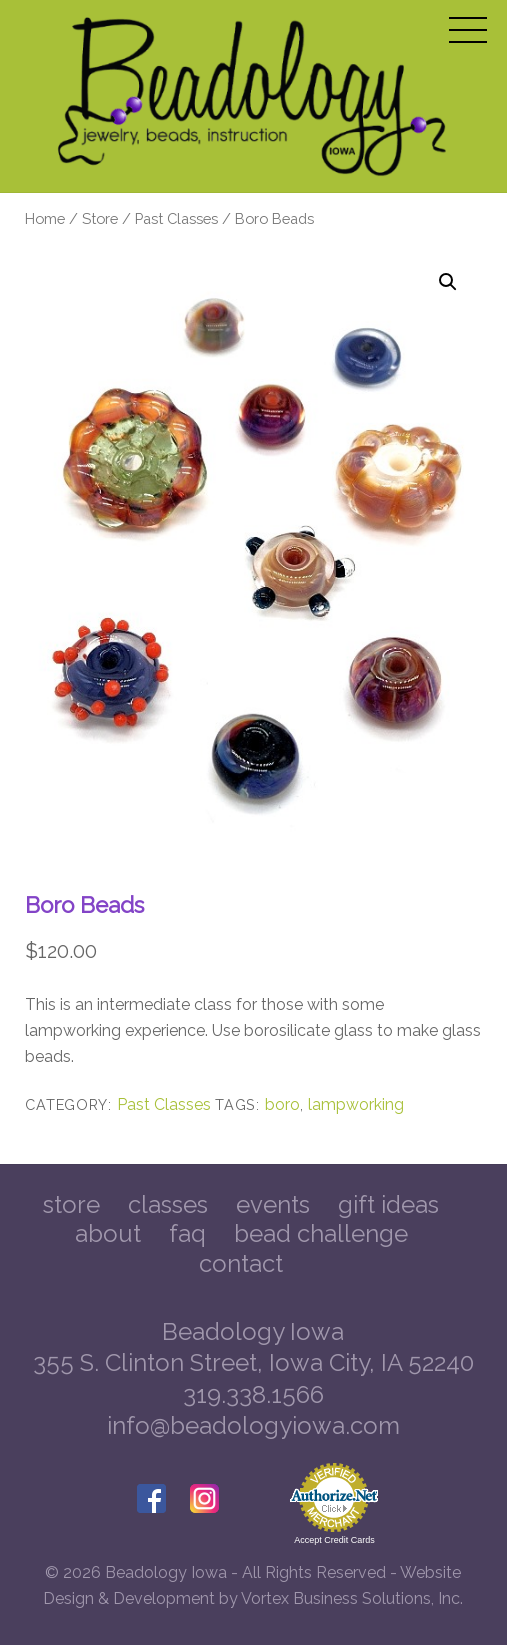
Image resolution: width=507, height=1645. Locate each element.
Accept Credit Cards (334, 1540)
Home (45, 218)
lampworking (356, 1104)
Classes (168, 1204)
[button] (448, 282)
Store (100, 218)
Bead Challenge (321, 1233)
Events (273, 1204)
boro (282, 1104)
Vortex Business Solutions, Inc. (352, 1598)
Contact (241, 1263)
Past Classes (176, 218)
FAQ (187, 1233)
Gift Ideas (388, 1204)
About (108, 1233)
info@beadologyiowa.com (253, 1425)
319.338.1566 (253, 1394)
